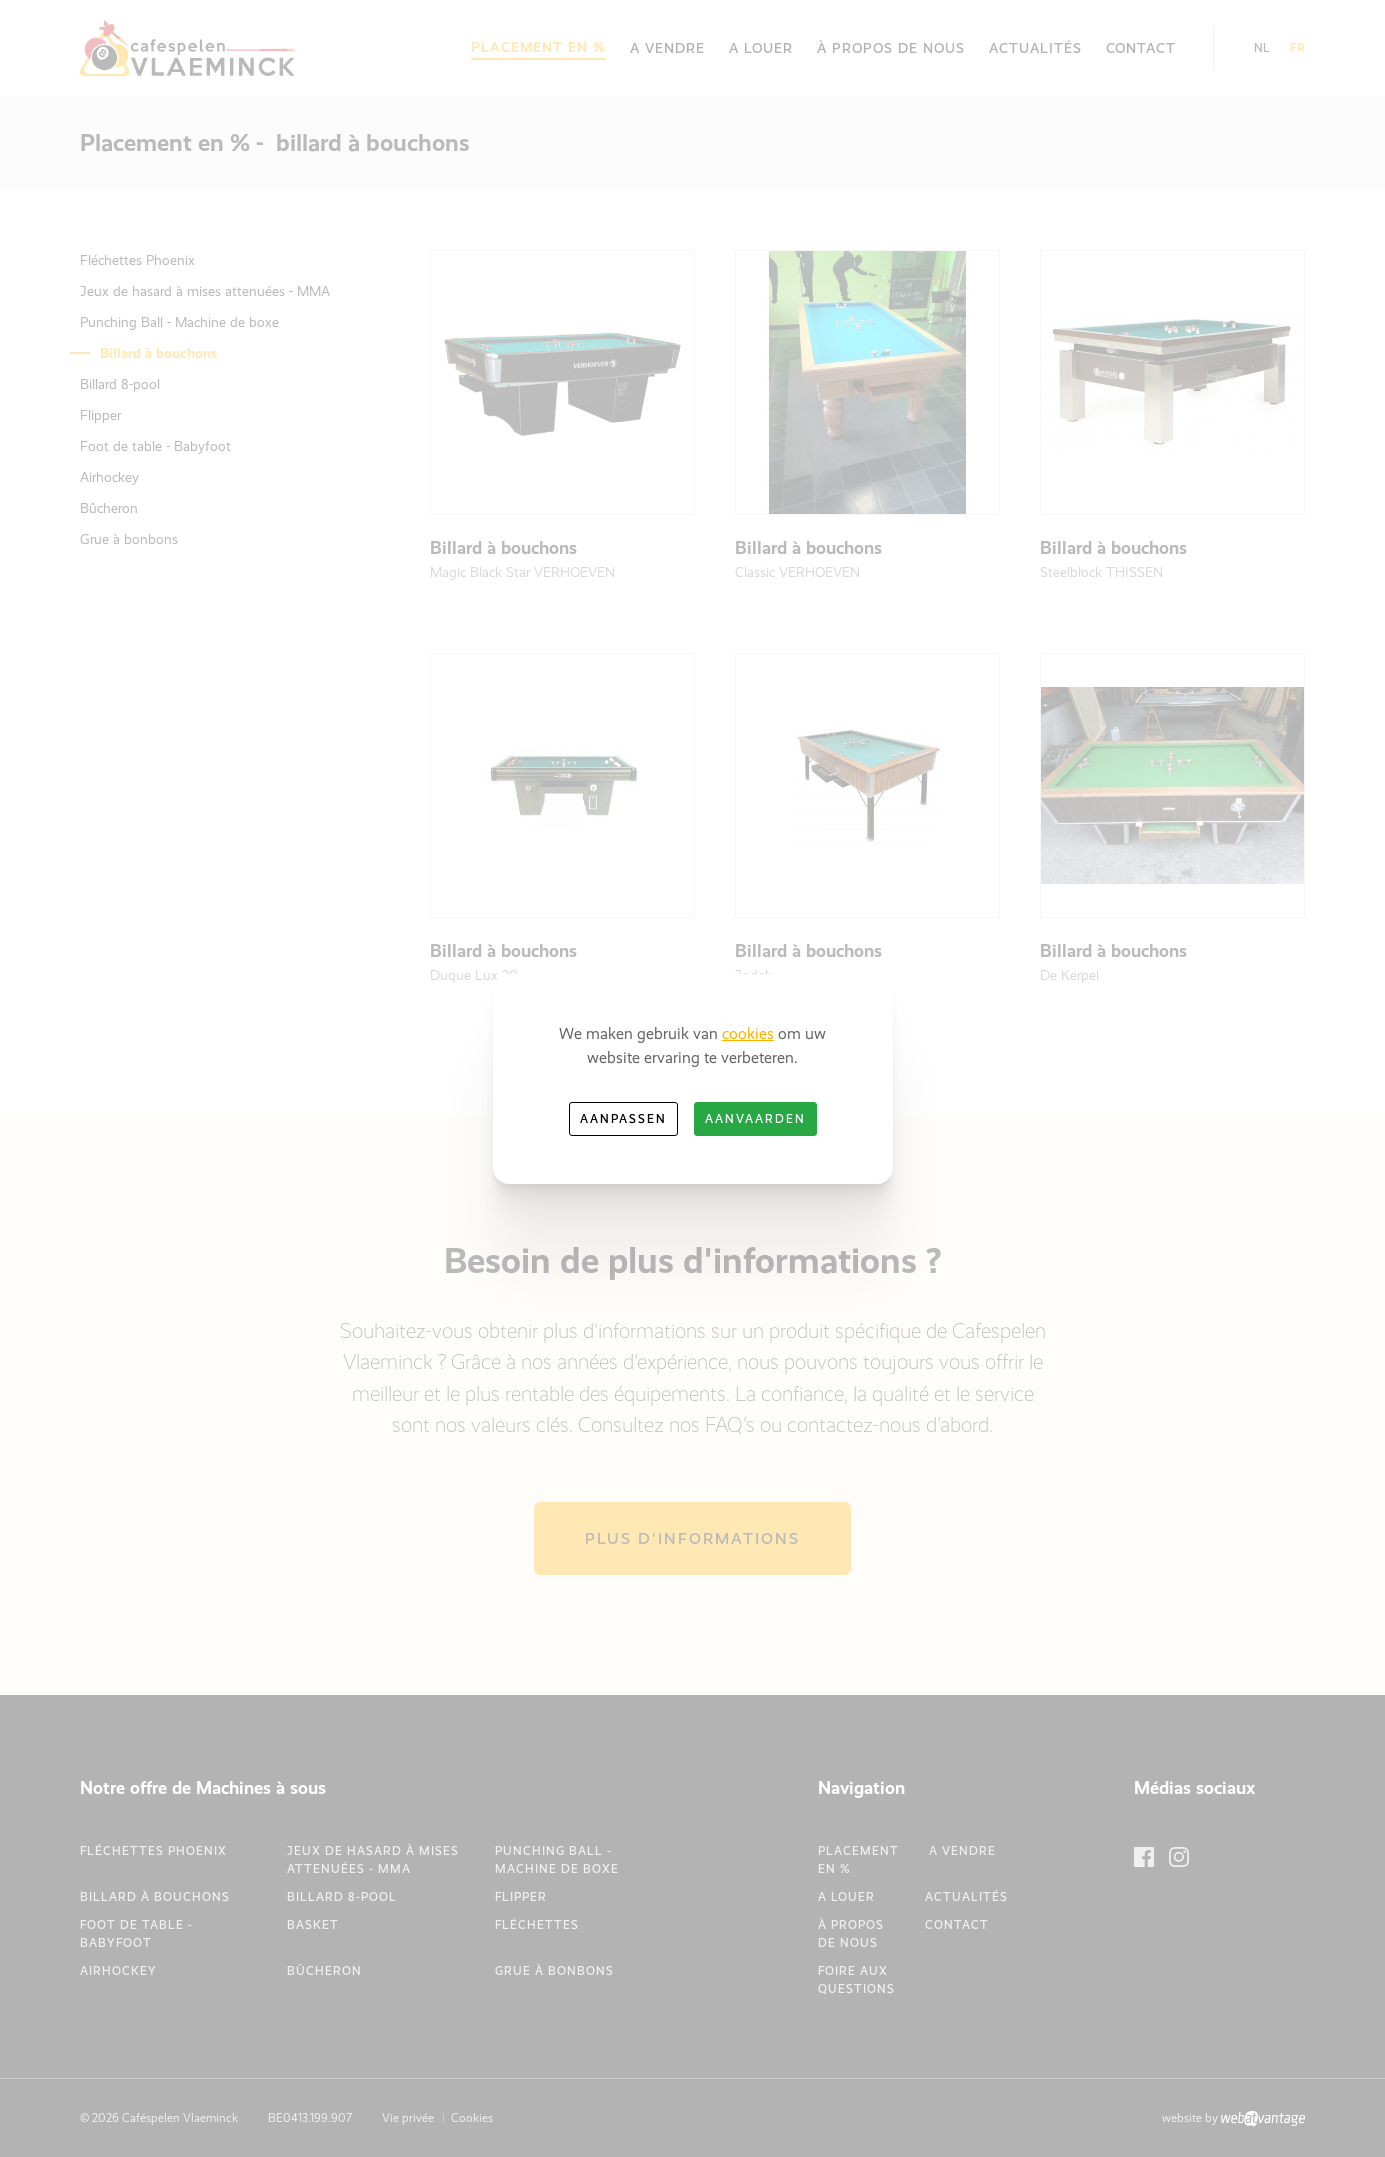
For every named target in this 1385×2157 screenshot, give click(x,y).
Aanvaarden (755, 1119)
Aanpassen (623, 1119)
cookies (748, 1033)
